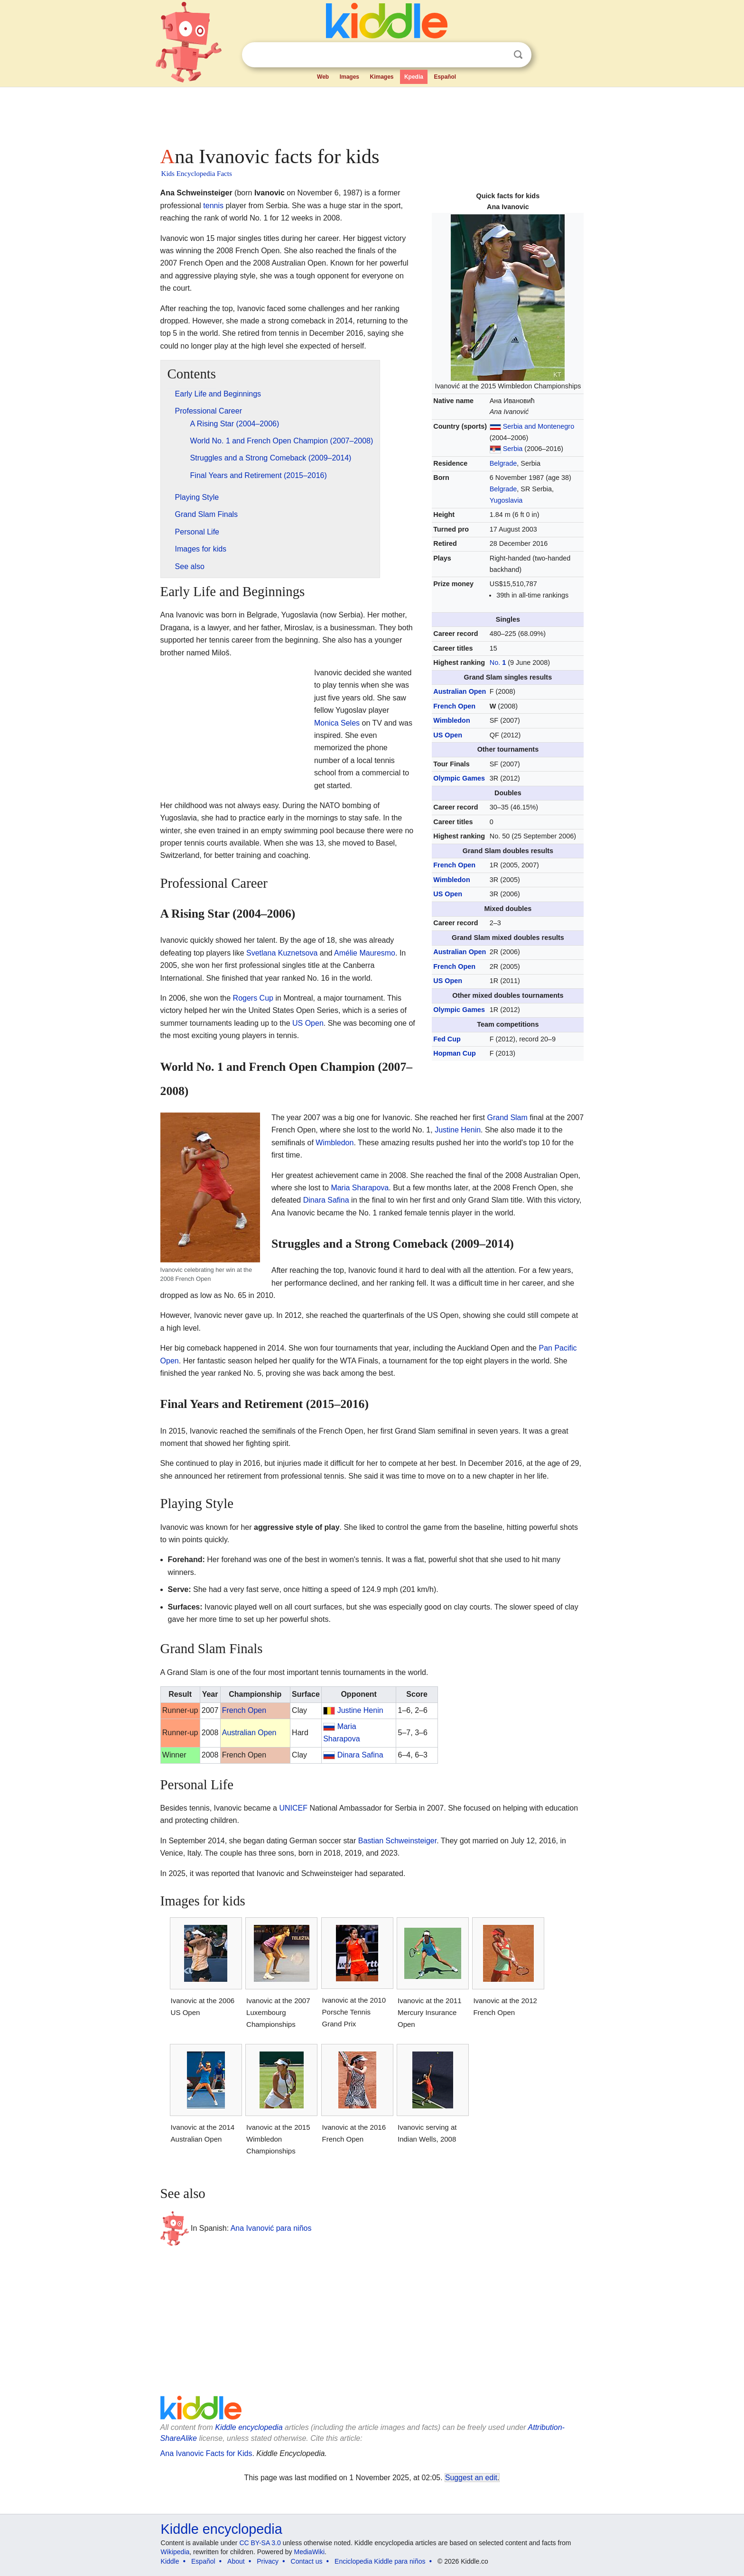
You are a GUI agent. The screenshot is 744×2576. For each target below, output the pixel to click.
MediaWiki (309, 2552)
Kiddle (170, 2561)
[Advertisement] (371, 114)
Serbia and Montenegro (538, 426)
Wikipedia (175, 2552)
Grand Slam (507, 1117)
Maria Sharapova (360, 1188)
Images (349, 77)
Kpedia (413, 77)
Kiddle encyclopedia (248, 2427)
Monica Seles (337, 723)
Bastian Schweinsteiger (397, 1841)
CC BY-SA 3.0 (259, 2543)
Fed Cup (447, 1039)
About (236, 2561)
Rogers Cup (253, 998)
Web (323, 77)
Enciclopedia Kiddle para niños (380, 2561)
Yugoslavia (506, 500)
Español (445, 77)
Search (518, 54)
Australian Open (459, 691)
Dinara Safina (326, 1200)
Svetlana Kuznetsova (281, 953)
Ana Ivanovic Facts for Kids (206, 2453)
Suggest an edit (471, 2478)
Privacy (268, 2561)
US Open (447, 735)
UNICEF (293, 1808)
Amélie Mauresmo (364, 953)
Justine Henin (458, 1130)
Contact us (307, 2561)
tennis (213, 206)
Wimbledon (451, 720)
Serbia (513, 448)
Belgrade (503, 463)
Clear (499, 55)
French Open (454, 706)
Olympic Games (459, 778)
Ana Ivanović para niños (271, 2228)
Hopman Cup (454, 1053)
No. (498, 662)
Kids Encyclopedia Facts (196, 173)
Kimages (381, 77)
